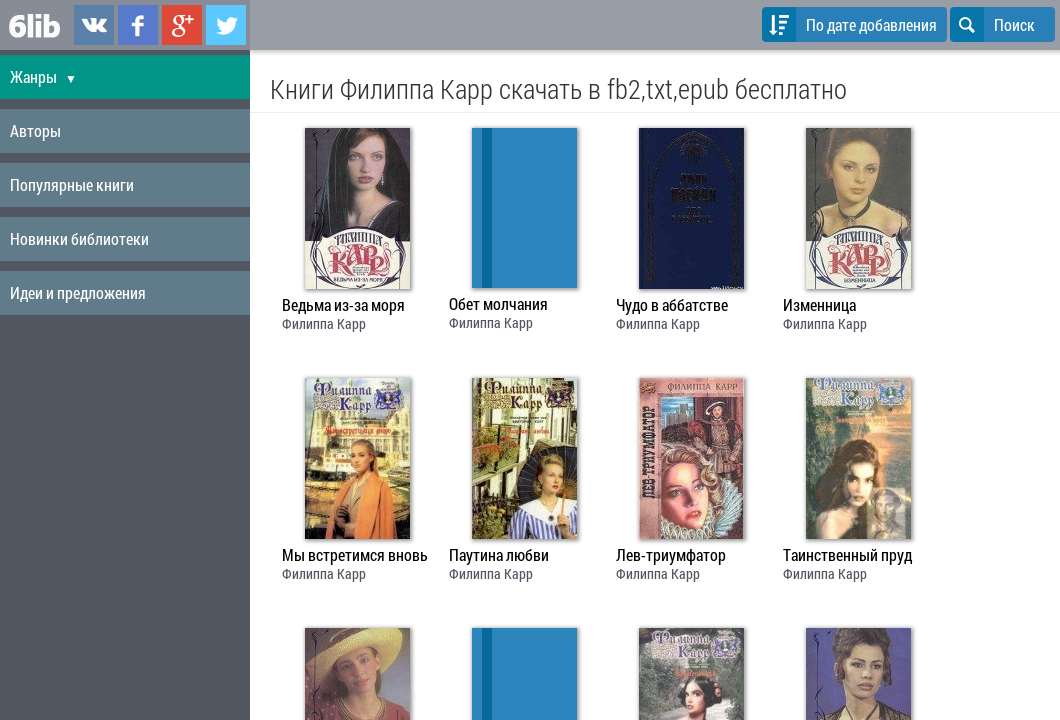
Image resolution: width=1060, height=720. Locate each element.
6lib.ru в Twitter (226, 25)
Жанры (43, 76)
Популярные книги (72, 184)
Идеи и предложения (78, 292)
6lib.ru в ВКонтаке (94, 25)
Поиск (992, 24)
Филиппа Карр (324, 323)
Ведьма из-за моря (343, 305)
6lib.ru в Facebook (138, 25)
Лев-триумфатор (671, 555)
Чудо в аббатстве (672, 305)
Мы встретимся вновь (355, 555)
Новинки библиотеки (79, 238)
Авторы (35, 130)
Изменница (819, 305)
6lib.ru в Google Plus (182, 25)
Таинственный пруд (847, 555)
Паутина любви (499, 555)
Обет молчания (498, 304)
